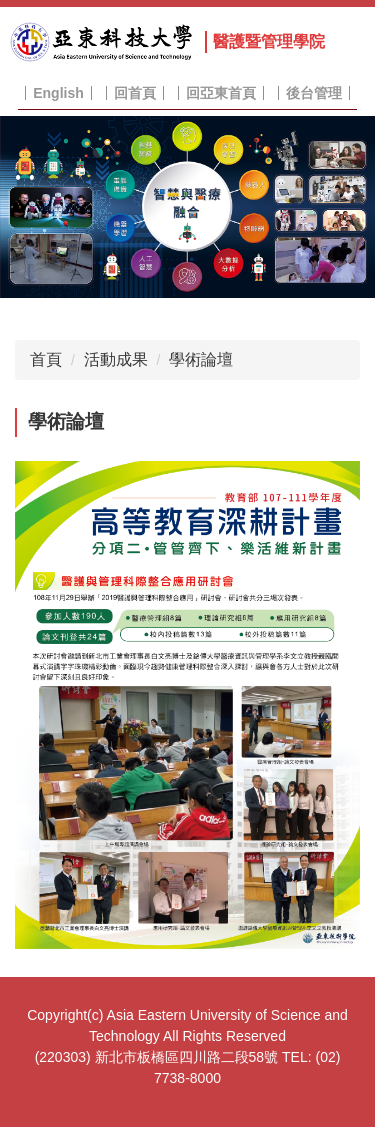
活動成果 (116, 359)
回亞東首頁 (221, 93)
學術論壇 (201, 359)
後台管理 (314, 93)
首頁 (46, 359)
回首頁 (135, 93)
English (58, 93)
